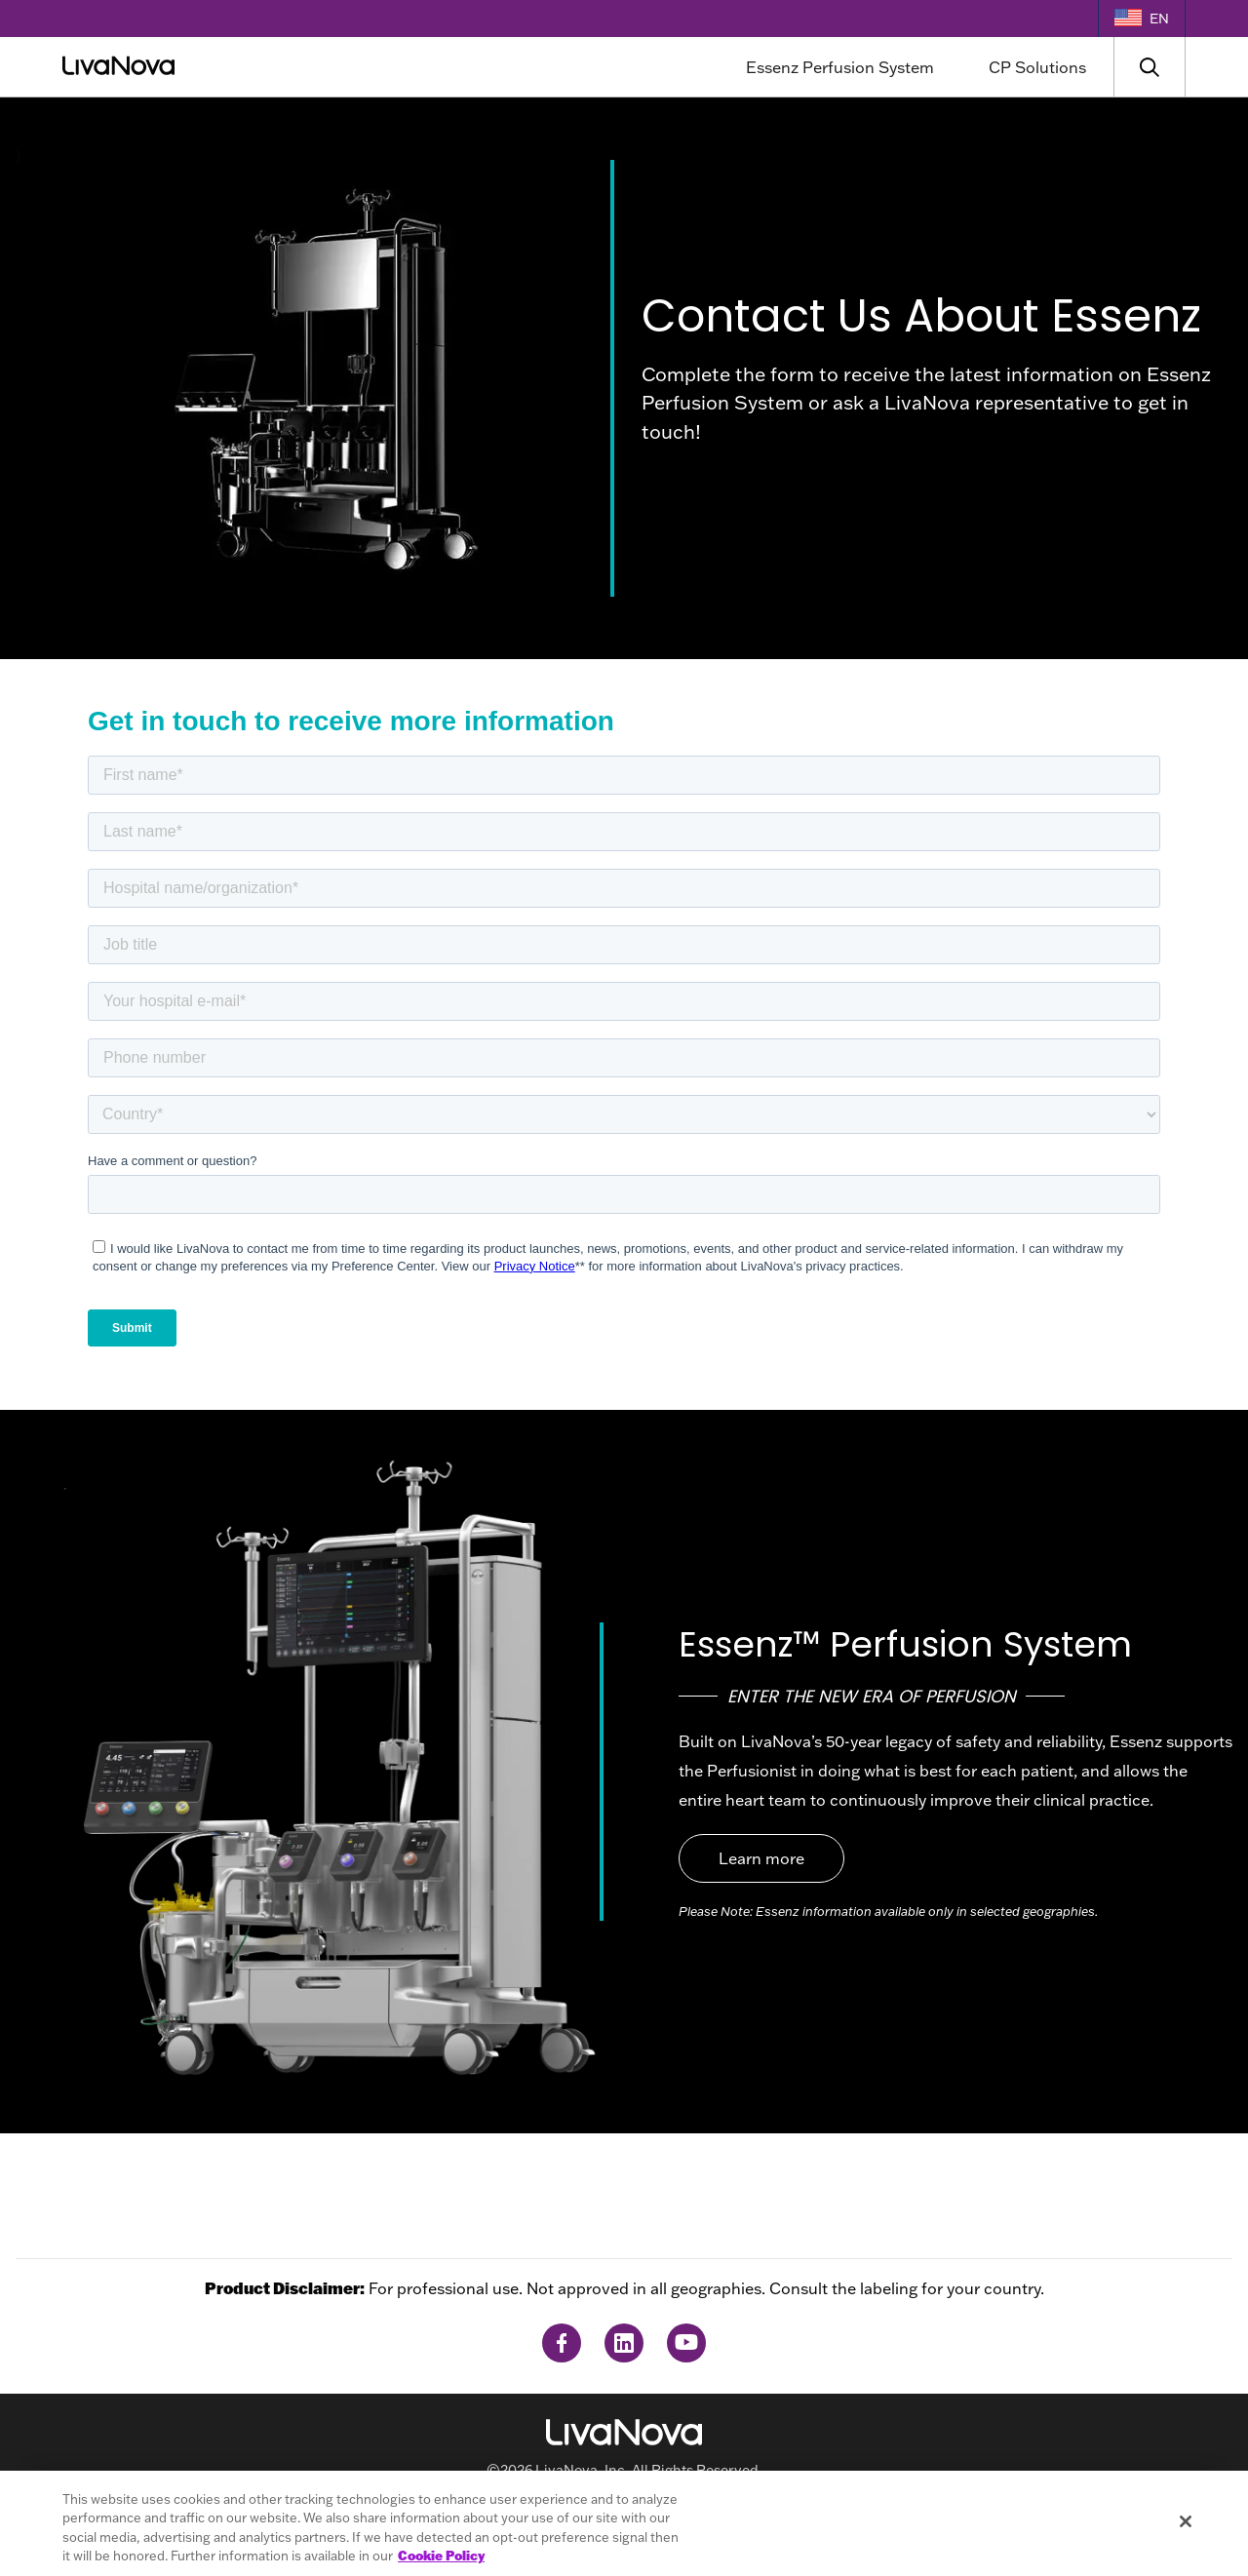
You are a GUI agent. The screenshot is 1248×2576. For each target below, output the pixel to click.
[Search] (1149, 67)
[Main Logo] (254, 67)
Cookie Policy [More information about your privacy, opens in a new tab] (441, 2555)
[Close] (1185, 2521)
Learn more (761, 1858)
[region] (624, 2523)
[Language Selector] (1141, 19)
